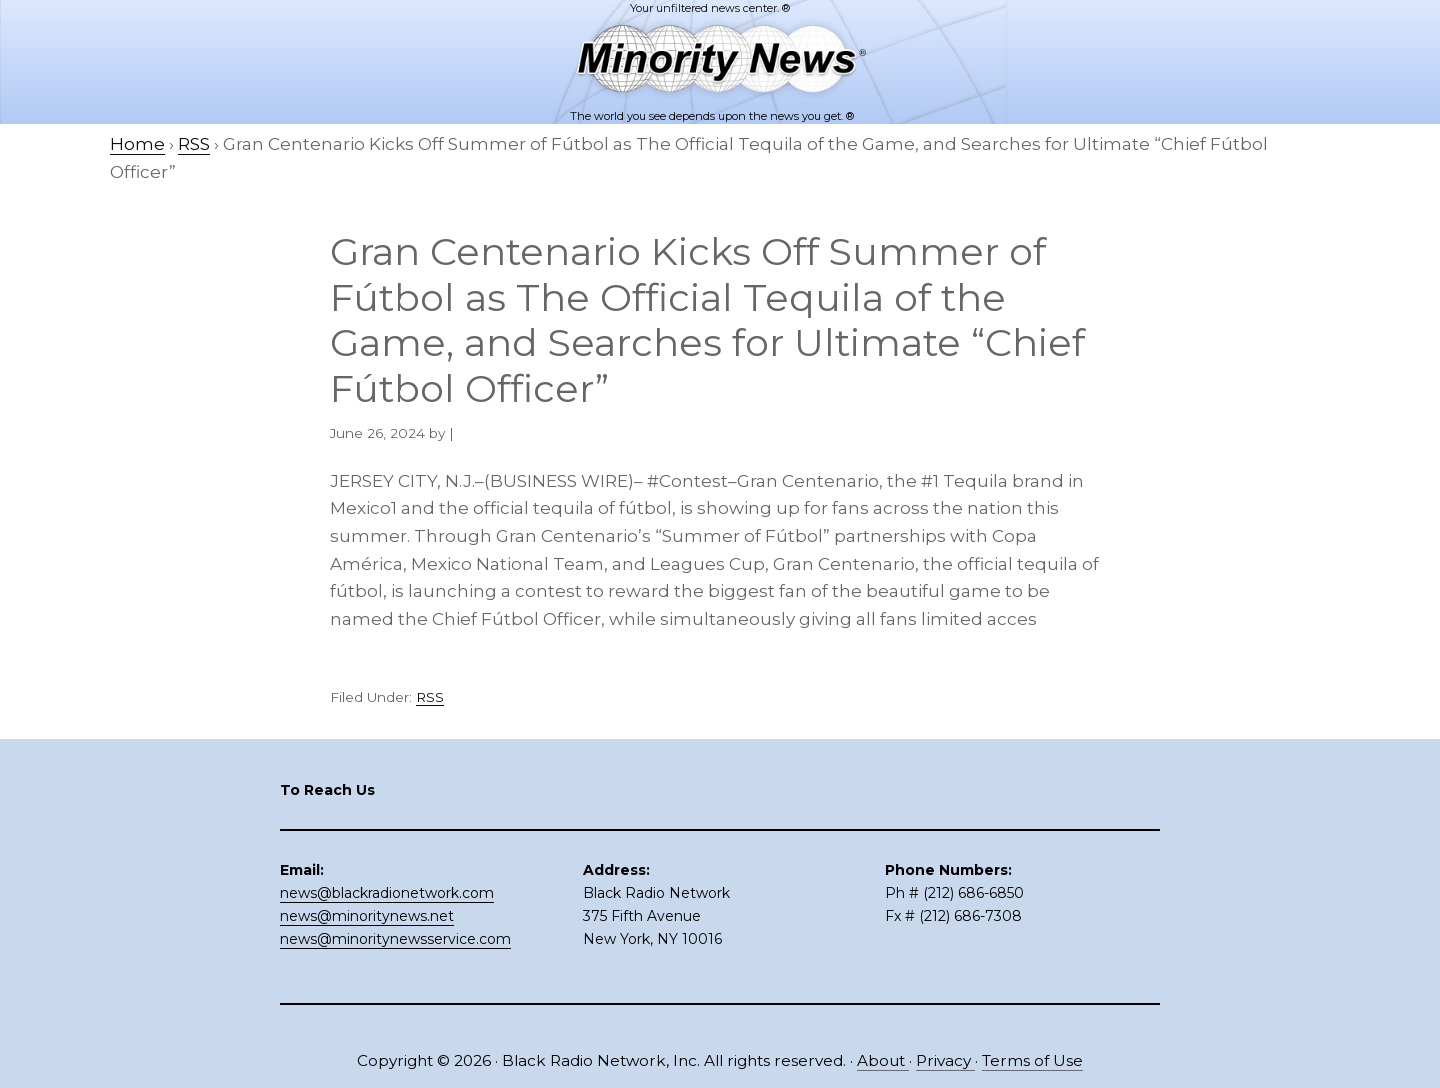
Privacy (945, 1060)
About (883, 1060)
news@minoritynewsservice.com (395, 939)
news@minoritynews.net (367, 916)
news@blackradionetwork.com (387, 893)
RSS (430, 697)
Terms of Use (1032, 1060)
